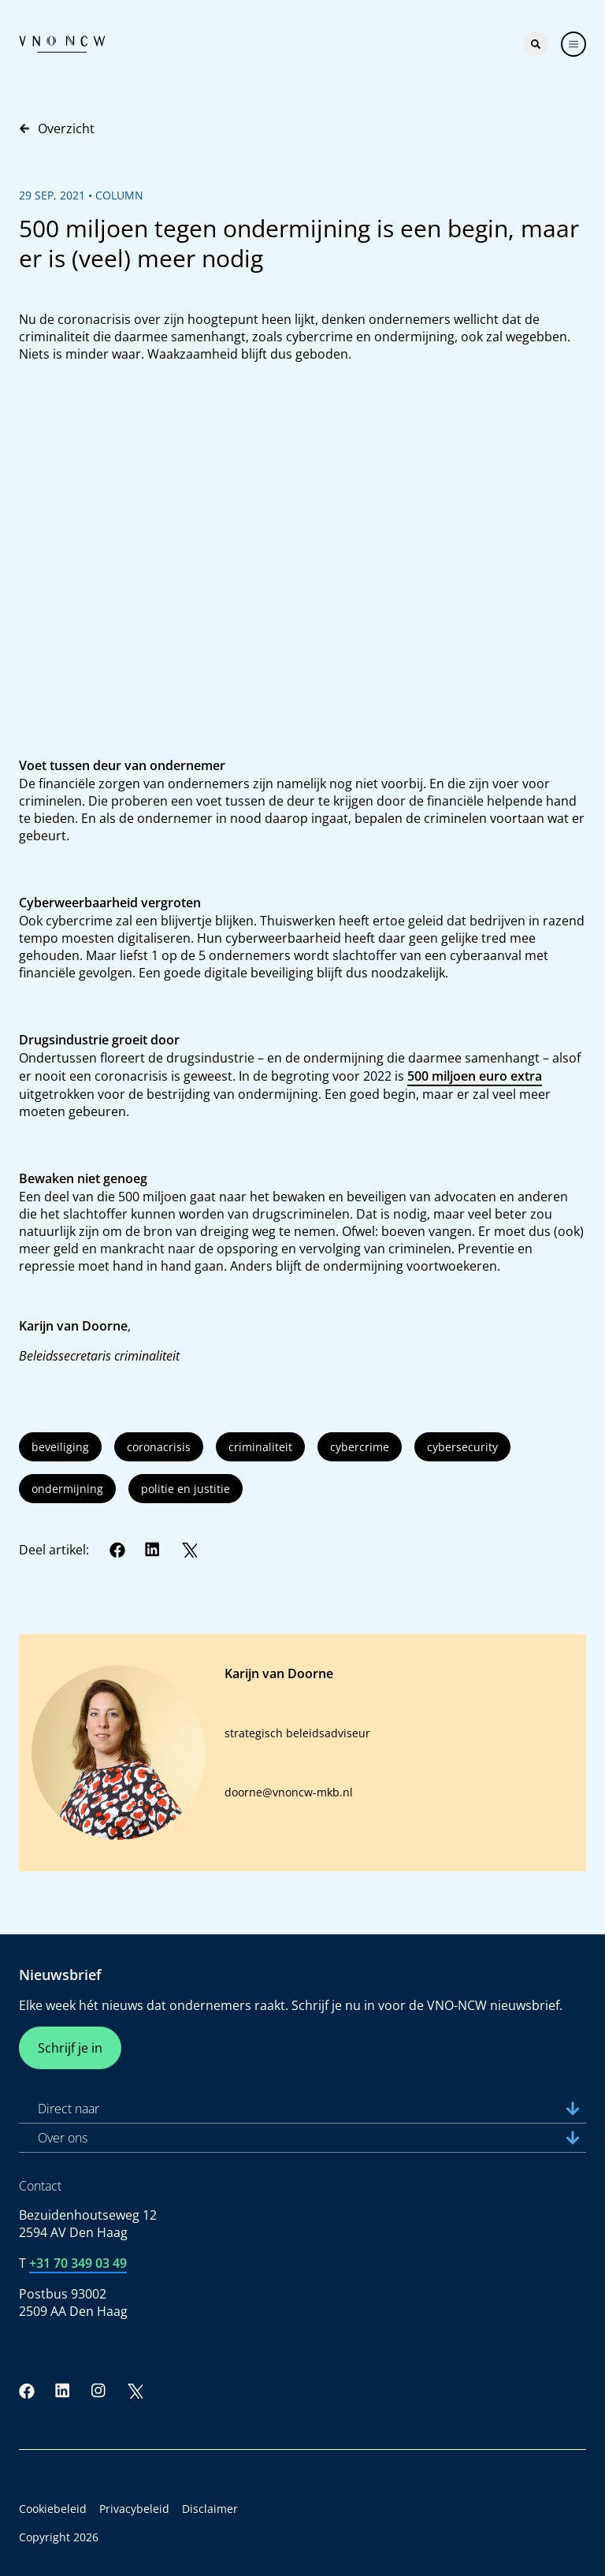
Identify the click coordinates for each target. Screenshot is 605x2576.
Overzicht (57, 128)
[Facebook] (117, 1550)
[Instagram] (98, 2391)
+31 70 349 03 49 (78, 2263)
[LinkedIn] (153, 1550)
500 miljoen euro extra (474, 1076)
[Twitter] (189, 1550)
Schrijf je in (70, 2048)
